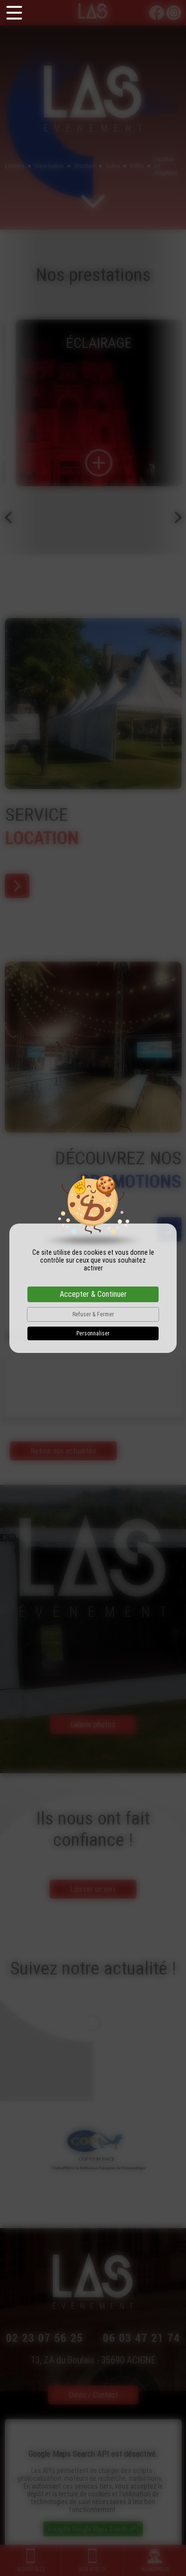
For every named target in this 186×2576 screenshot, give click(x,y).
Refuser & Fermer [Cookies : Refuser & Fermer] (93, 1314)
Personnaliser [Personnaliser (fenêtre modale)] (93, 1333)
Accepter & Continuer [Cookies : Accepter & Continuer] (93, 1294)
